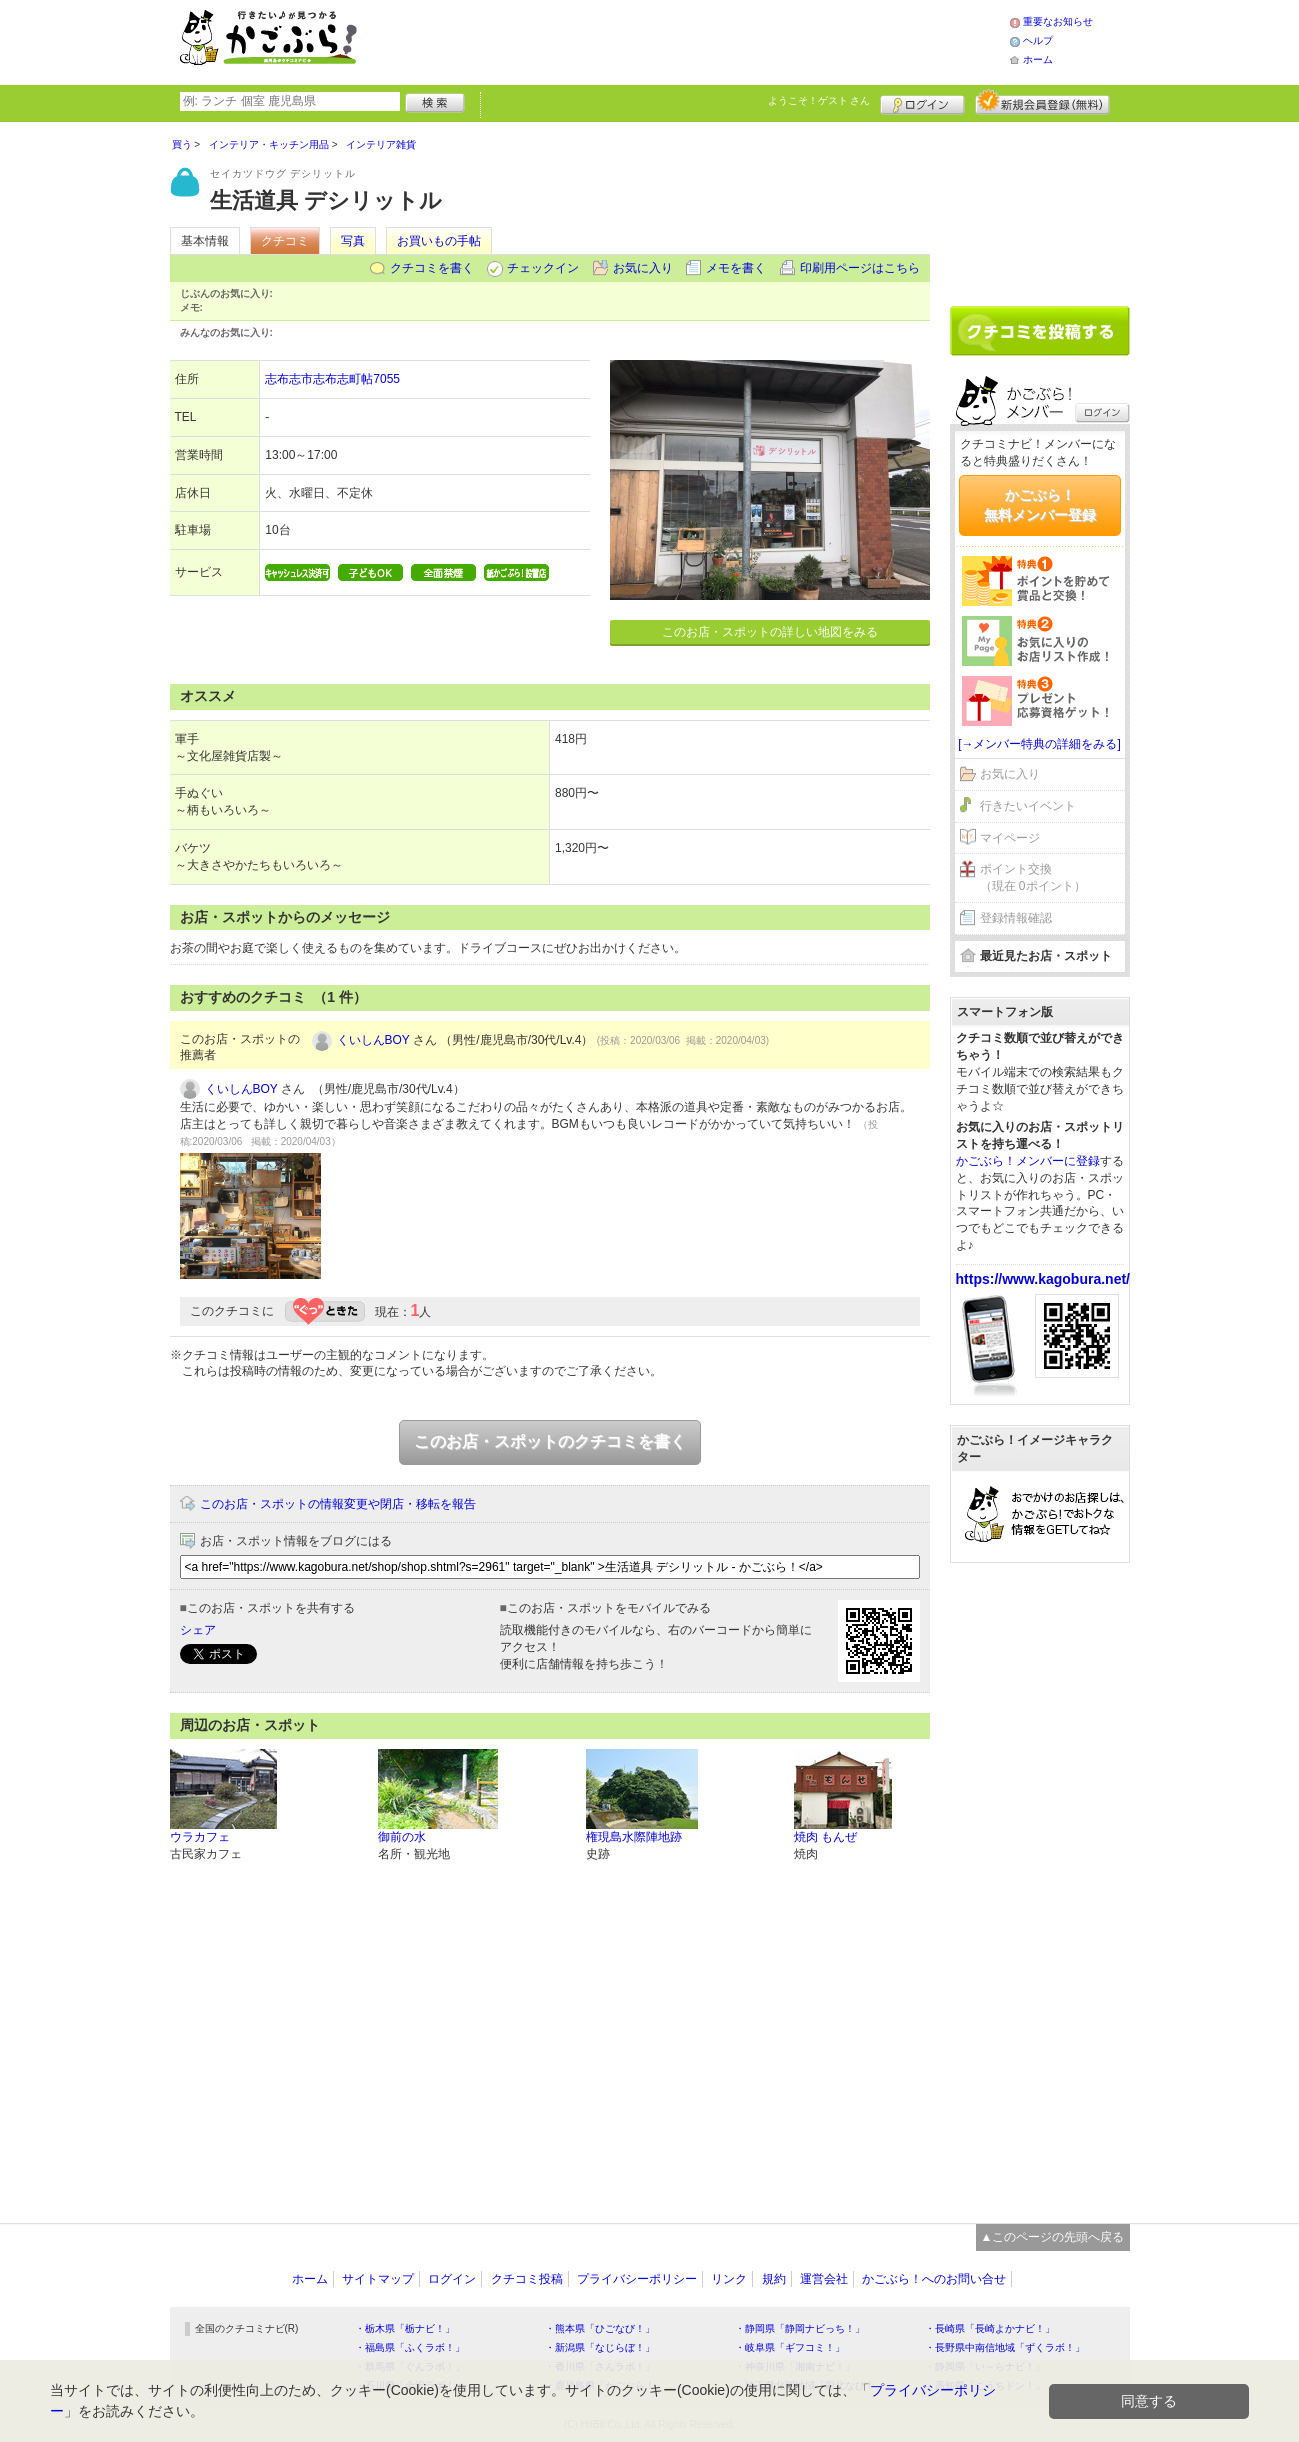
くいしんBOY (373, 1040)
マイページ (1010, 838)
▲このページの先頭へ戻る (1053, 2237)
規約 (774, 2279)
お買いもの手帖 (439, 241)
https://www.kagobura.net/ (1043, 1279)
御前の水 (402, 1837)
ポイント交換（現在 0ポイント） (1033, 877)
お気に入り (643, 268)
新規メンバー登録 (1042, 102)
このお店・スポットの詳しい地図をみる (770, 632)
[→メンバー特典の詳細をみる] (1039, 744)
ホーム (1038, 59)
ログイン (922, 102)
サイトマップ (378, 2279)
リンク (729, 2279)
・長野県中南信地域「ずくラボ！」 (1005, 2347)
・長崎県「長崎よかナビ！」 (990, 2328)
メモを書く (736, 268)
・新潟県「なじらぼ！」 (600, 2347)
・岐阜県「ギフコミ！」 (790, 2347)
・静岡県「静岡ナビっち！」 (800, 2328)
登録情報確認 (1016, 918)
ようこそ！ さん (819, 100)
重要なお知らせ (1058, 21)
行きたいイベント (1028, 806)
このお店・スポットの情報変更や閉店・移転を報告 (338, 1504)
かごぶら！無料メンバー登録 (1040, 505)
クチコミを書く (432, 268)
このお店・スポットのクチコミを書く (550, 1441)
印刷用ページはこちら (860, 268)
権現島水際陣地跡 (634, 1837)
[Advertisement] (704, 40)
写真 (353, 241)
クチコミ (285, 241)
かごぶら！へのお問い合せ (934, 2279)
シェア (198, 1630)
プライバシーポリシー (637, 2279)
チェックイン (543, 268)
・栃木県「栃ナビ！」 (405, 2328)
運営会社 (824, 2279)
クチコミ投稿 (527, 2279)
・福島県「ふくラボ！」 (410, 2347)
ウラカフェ (200, 1837)
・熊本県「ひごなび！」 (600, 2328)
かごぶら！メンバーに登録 (1028, 1161)
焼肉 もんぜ (825, 1837)
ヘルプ (1038, 40)
